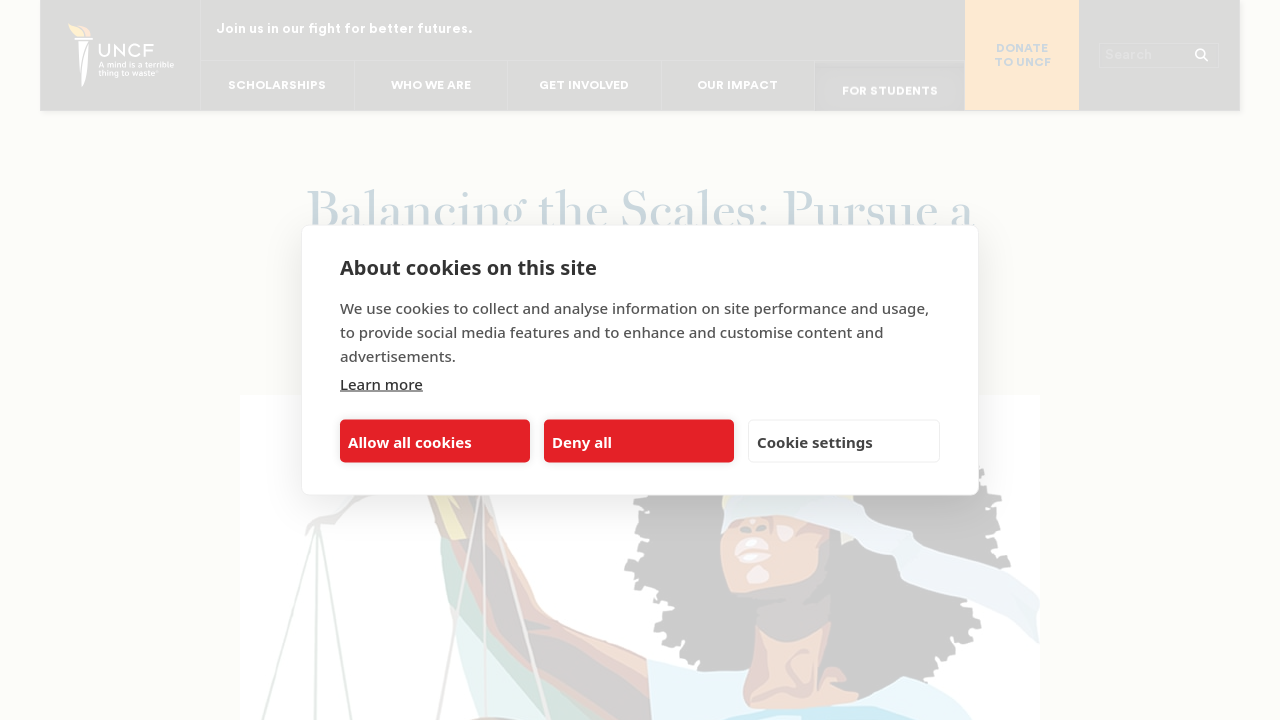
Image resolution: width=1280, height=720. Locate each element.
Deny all (582, 441)
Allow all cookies (410, 441)
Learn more (381, 384)
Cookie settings (815, 441)
